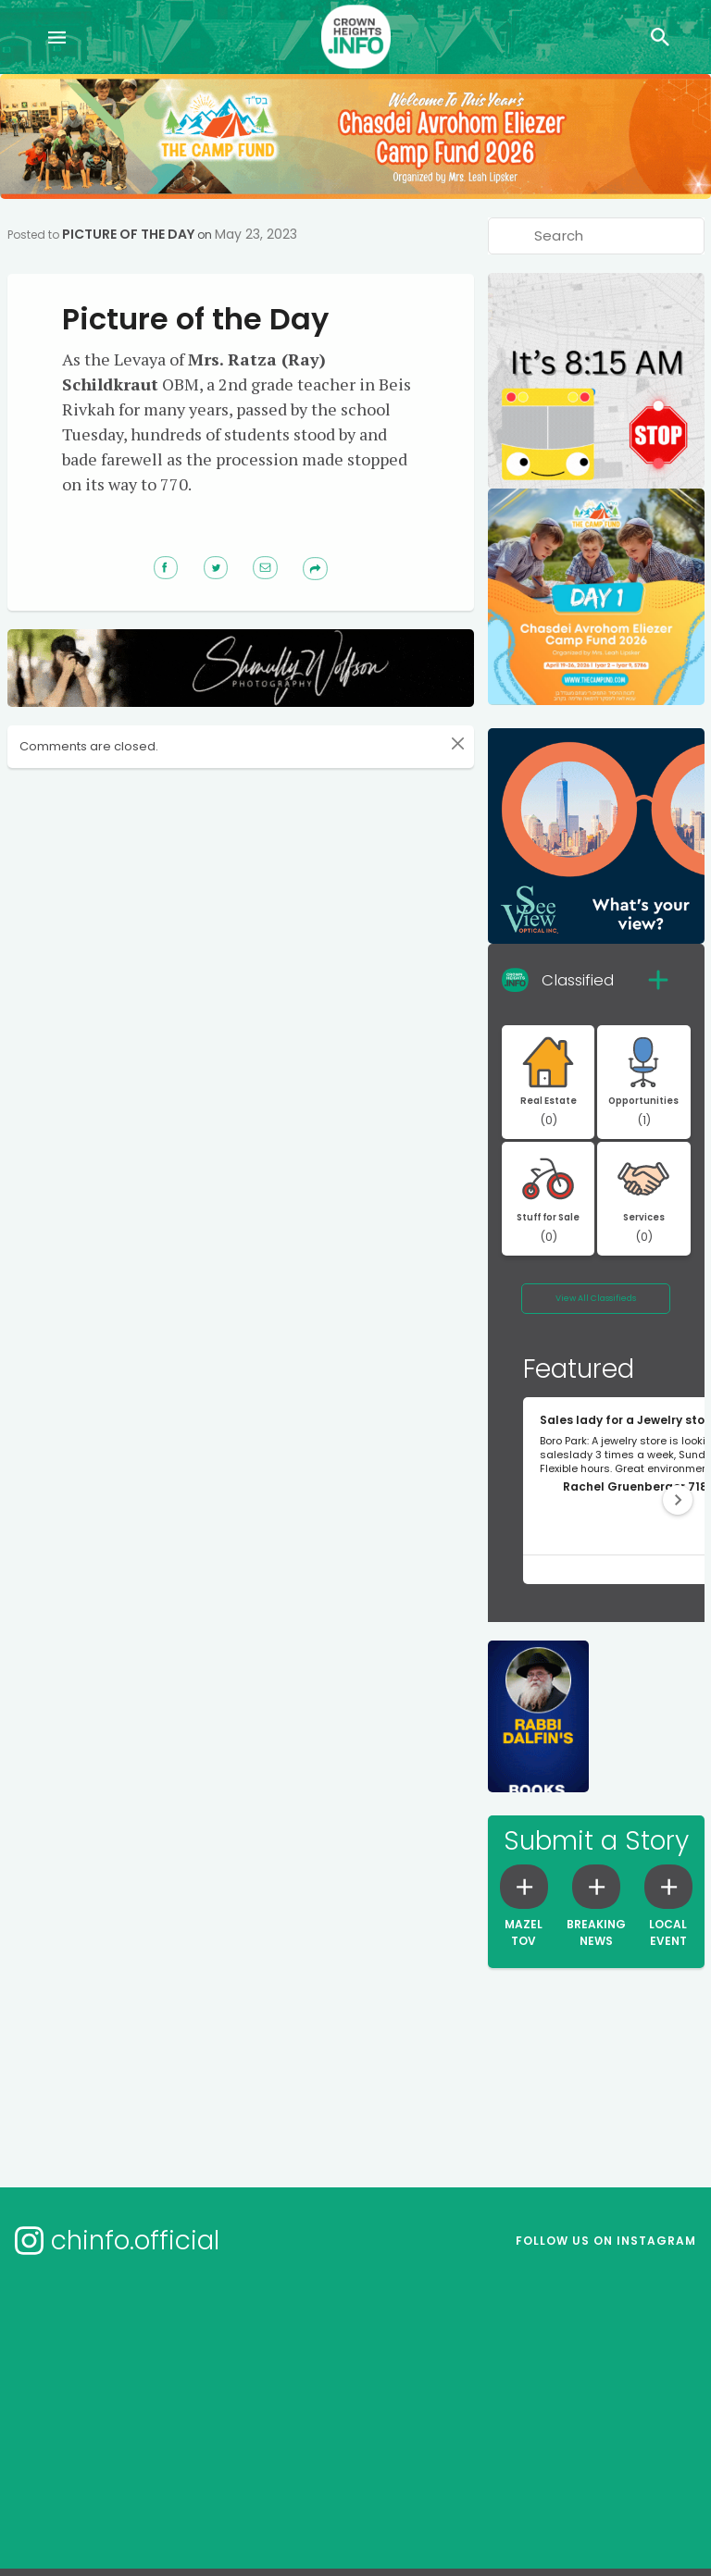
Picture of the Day (128, 234)
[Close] (458, 744)
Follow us (606, 2240)
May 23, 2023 (256, 234)
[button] (677, 1499)
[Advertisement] (359, 835)
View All (595, 1298)
